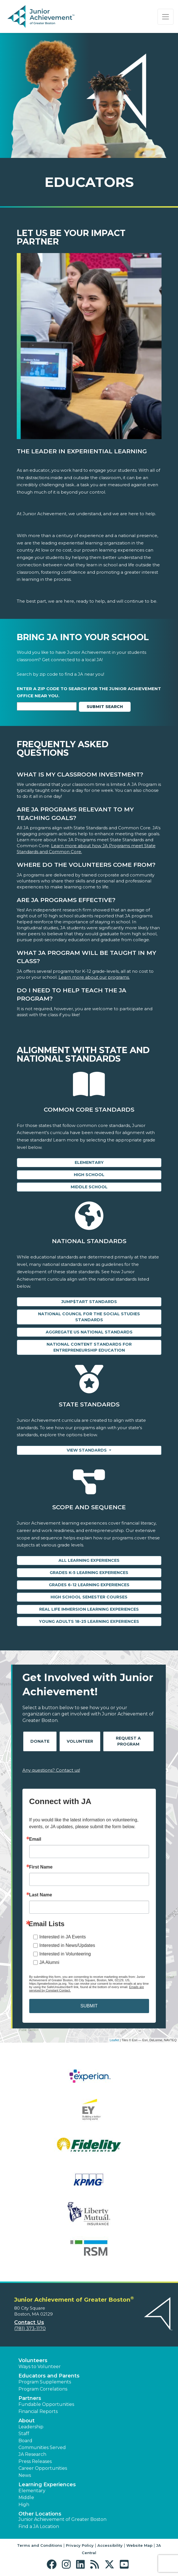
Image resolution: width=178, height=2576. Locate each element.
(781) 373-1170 (30, 2328)
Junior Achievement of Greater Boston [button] (62, 2519)
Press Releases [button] (35, 2461)
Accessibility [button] (110, 2545)
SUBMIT (88, 2005)
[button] (53, 2564)
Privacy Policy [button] (80, 2545)
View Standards (87, 1450)
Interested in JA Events (62, 1936)
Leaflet (114, 2040)
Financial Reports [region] (38, 2411)
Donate (39, 1741)
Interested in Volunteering (65, 1953)
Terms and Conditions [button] (39, 2545)
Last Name (40, 1895)
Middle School (89, 1186)
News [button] (24, 2475)
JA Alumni (49, 1962)
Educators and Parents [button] (48, 2375)
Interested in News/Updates (67, 1945)
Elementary (89, 1162)
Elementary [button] (31, 2490)
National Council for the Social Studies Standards (89, 1316)
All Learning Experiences (89, 1560)
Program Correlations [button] (42, 2389)
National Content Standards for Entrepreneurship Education (89, 1347)
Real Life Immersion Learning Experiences (89, 1609)
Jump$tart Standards (89, 1301)
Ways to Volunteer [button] (39, 2366)
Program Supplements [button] (44, 2382)
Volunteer (80, 1741)
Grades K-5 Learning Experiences (89, 1572)
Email (35, 1839)
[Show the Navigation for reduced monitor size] (165, 17)
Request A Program (128, 1741)
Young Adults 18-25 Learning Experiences (89, 1621)
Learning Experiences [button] (47, 2484)
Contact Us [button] (29, 2322)
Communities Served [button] (42, 2447)
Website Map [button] (139, 2545)
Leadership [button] (30, 2426)
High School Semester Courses (89, 1597)
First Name (41, 1867)
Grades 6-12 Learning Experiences (89, 1584)
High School (89, 1174)
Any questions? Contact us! (51, 1770)
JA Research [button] (32, 2454)
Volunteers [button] (32, 2360)
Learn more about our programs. (94, 977)
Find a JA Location (38, 2526)
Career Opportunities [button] (42, 2468)
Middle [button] (26, 2497)
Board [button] (25, 2440)
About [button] (26, 2420)
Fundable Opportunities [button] (46, 2404)
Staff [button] (23, 2433)
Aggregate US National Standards (89, 1332)
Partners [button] (29, 2398)
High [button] (23, 2504)
